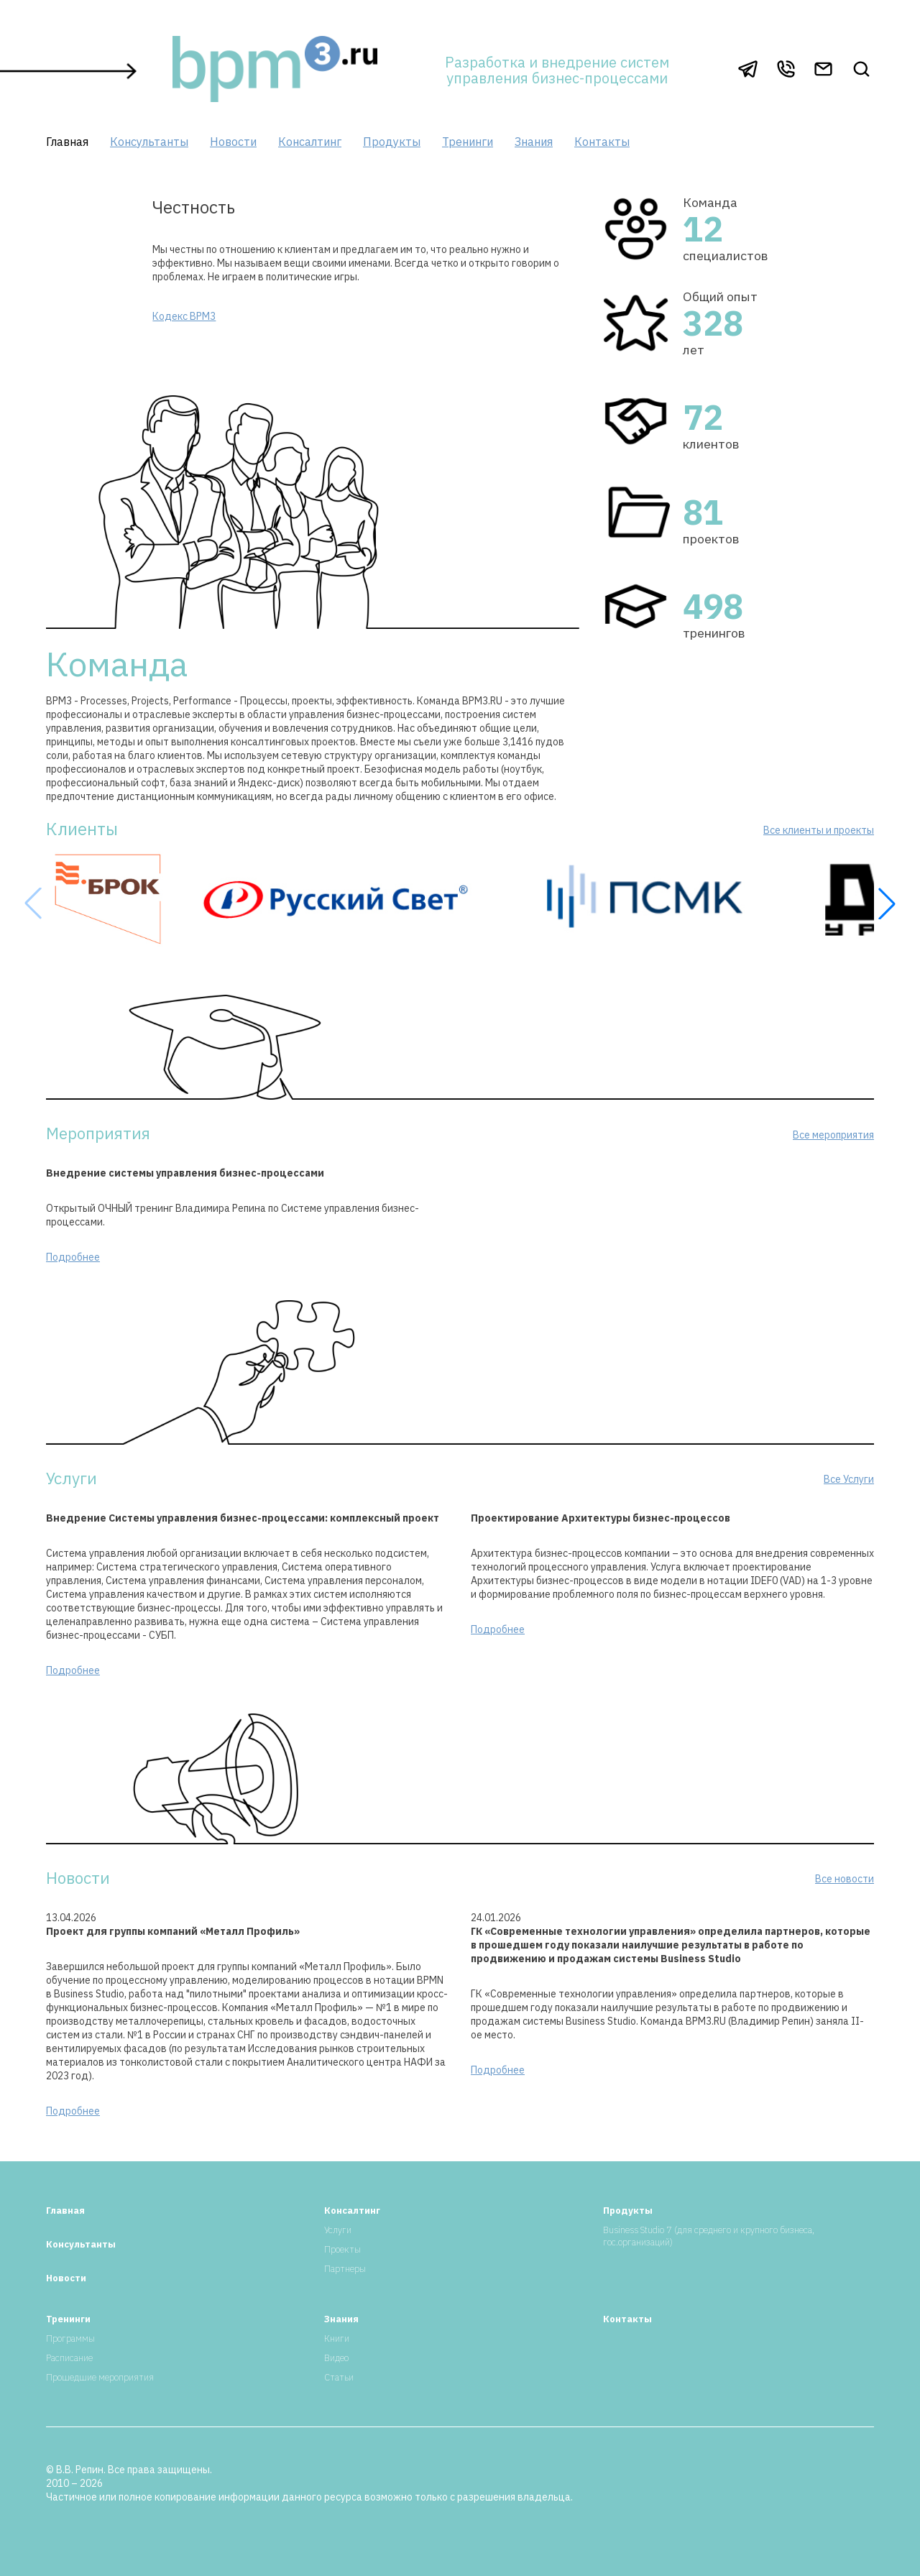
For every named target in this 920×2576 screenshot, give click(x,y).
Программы (70, 2338)
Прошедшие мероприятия (100, 2377)
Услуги (337, 2230)
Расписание (69, 2358)
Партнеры (345, 2269)
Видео (336, 2358)
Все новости (844, 1878)
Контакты (602, 141)
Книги (336, 2338)
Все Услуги (849, 1479)
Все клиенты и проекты (818, 830)
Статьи (339, 2377)
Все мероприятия (833, 1134)
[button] (887, 903)
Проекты (342, 2249)
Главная (67, 141)
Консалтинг (309, 141)
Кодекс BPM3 (184, 316)
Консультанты (149, 141)
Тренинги (467, 141)
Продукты (391, 141)
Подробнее (73, 1257)
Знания (534, 141)
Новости (233, 141)
